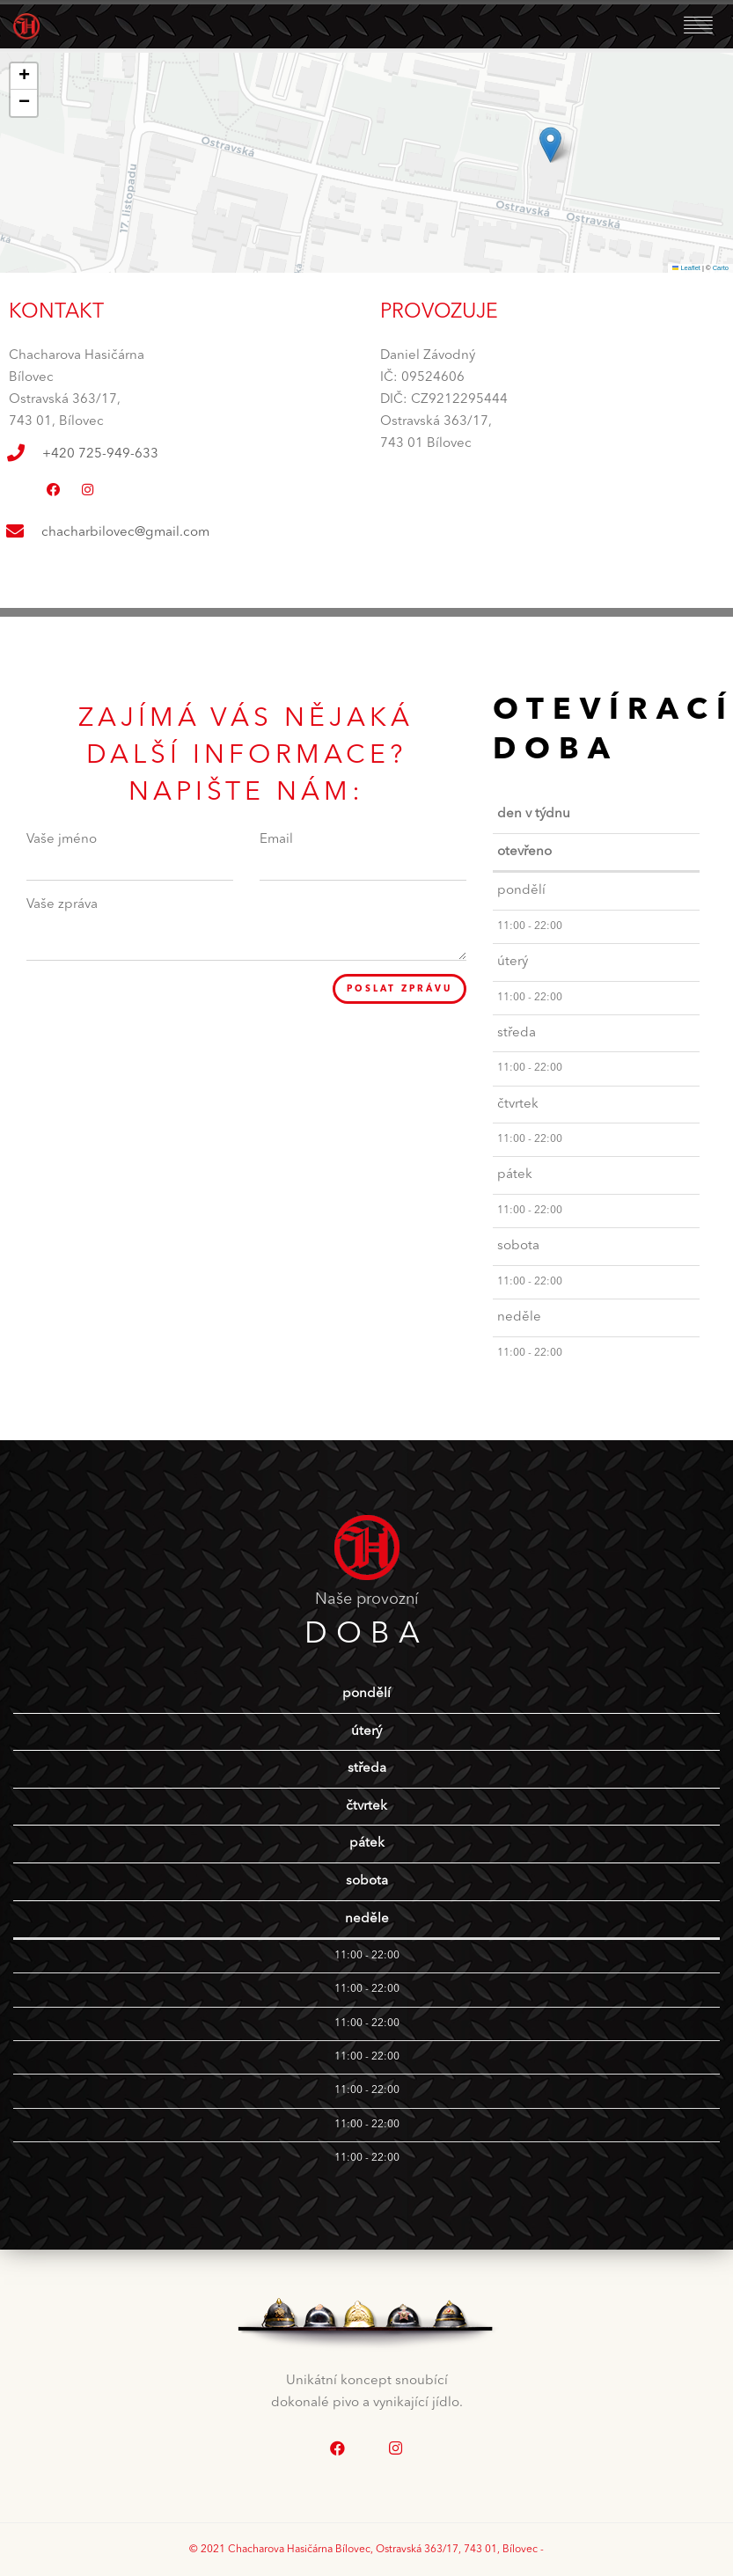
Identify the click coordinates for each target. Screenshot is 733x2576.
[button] (550, 145)
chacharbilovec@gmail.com (125, 532)
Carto (721, 268)
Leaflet (686, 268)
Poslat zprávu (392, 990)
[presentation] (160, 1008)
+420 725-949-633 (100, 454)
